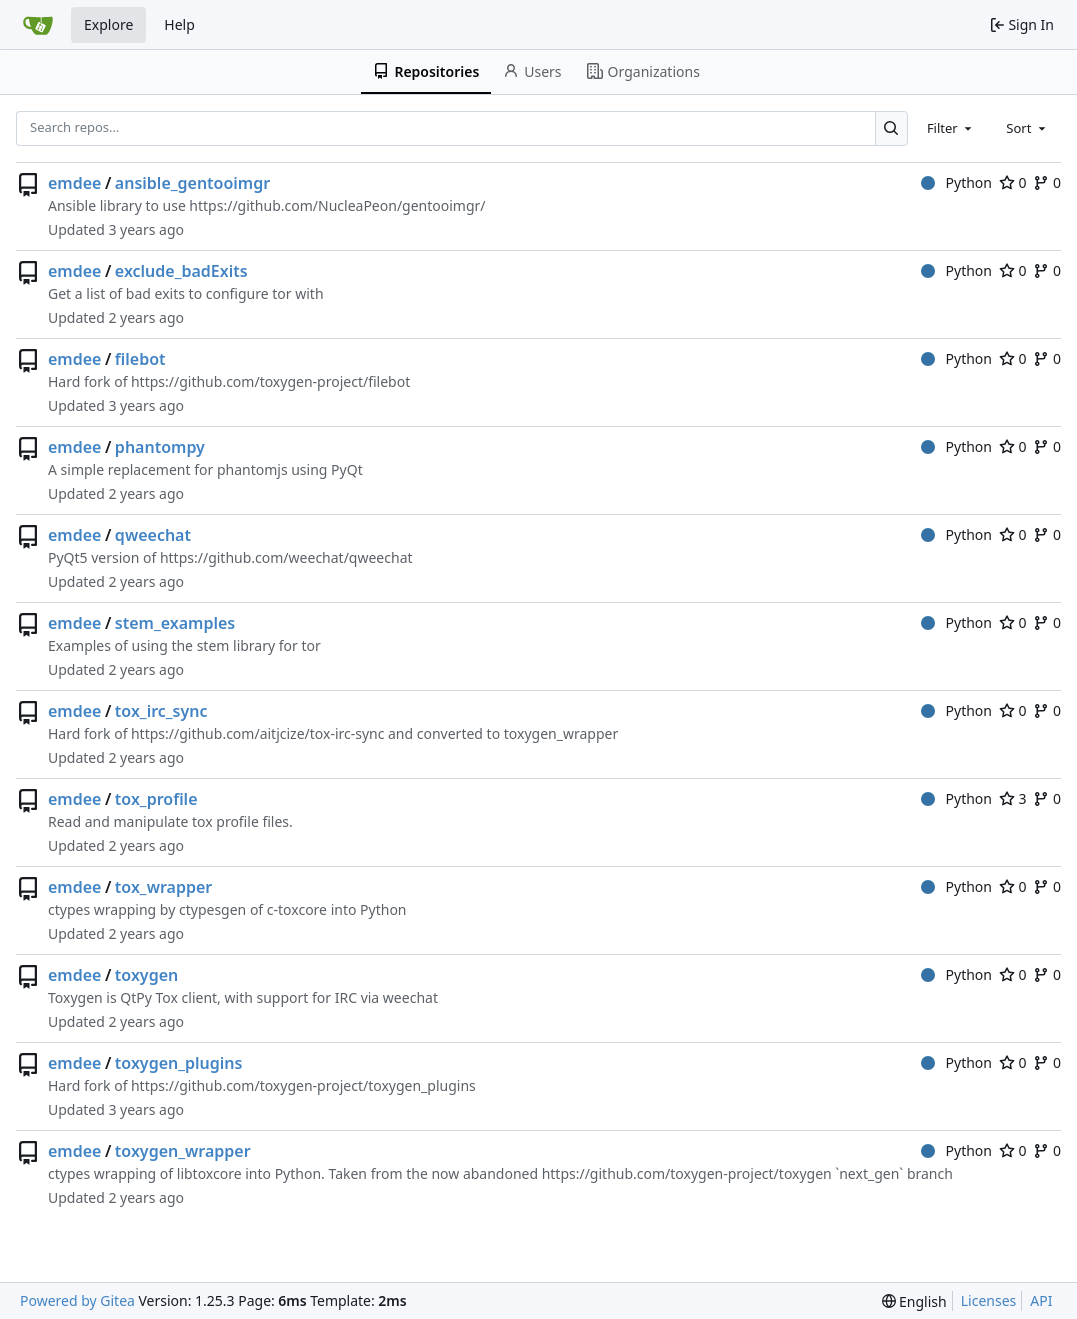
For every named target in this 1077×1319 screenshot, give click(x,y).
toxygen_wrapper (183, 1151)
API (1041, 1300)
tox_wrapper (163, 887)
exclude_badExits (181, 271)
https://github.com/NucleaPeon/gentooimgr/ (337, 205)
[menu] (914, 1301)
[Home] (38, 25)
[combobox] (951, 128)
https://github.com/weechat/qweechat (286, 557)
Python (956, 182)
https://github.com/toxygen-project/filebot (270, 381)
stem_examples (175, 623)
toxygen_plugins (179, 1063)
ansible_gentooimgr (192, 183)
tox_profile (156, 799)
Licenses (989, 1300)
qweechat (153, 535)
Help (179, 24)
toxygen (146, 975)
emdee (74, 183)
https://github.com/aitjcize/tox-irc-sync (258, 733)
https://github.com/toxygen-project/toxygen (687, 1173)
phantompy (160, 447)
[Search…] (891, 128)
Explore (108, 24)
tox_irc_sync (161, 711)
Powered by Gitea (77, 1300)
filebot (140, 359)
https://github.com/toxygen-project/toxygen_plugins (303, 1085)
